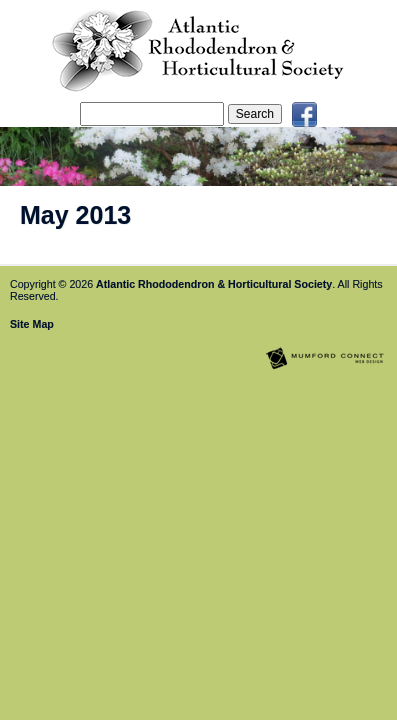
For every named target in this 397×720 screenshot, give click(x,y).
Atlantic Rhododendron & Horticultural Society (214, 284)
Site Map (32, 324)
